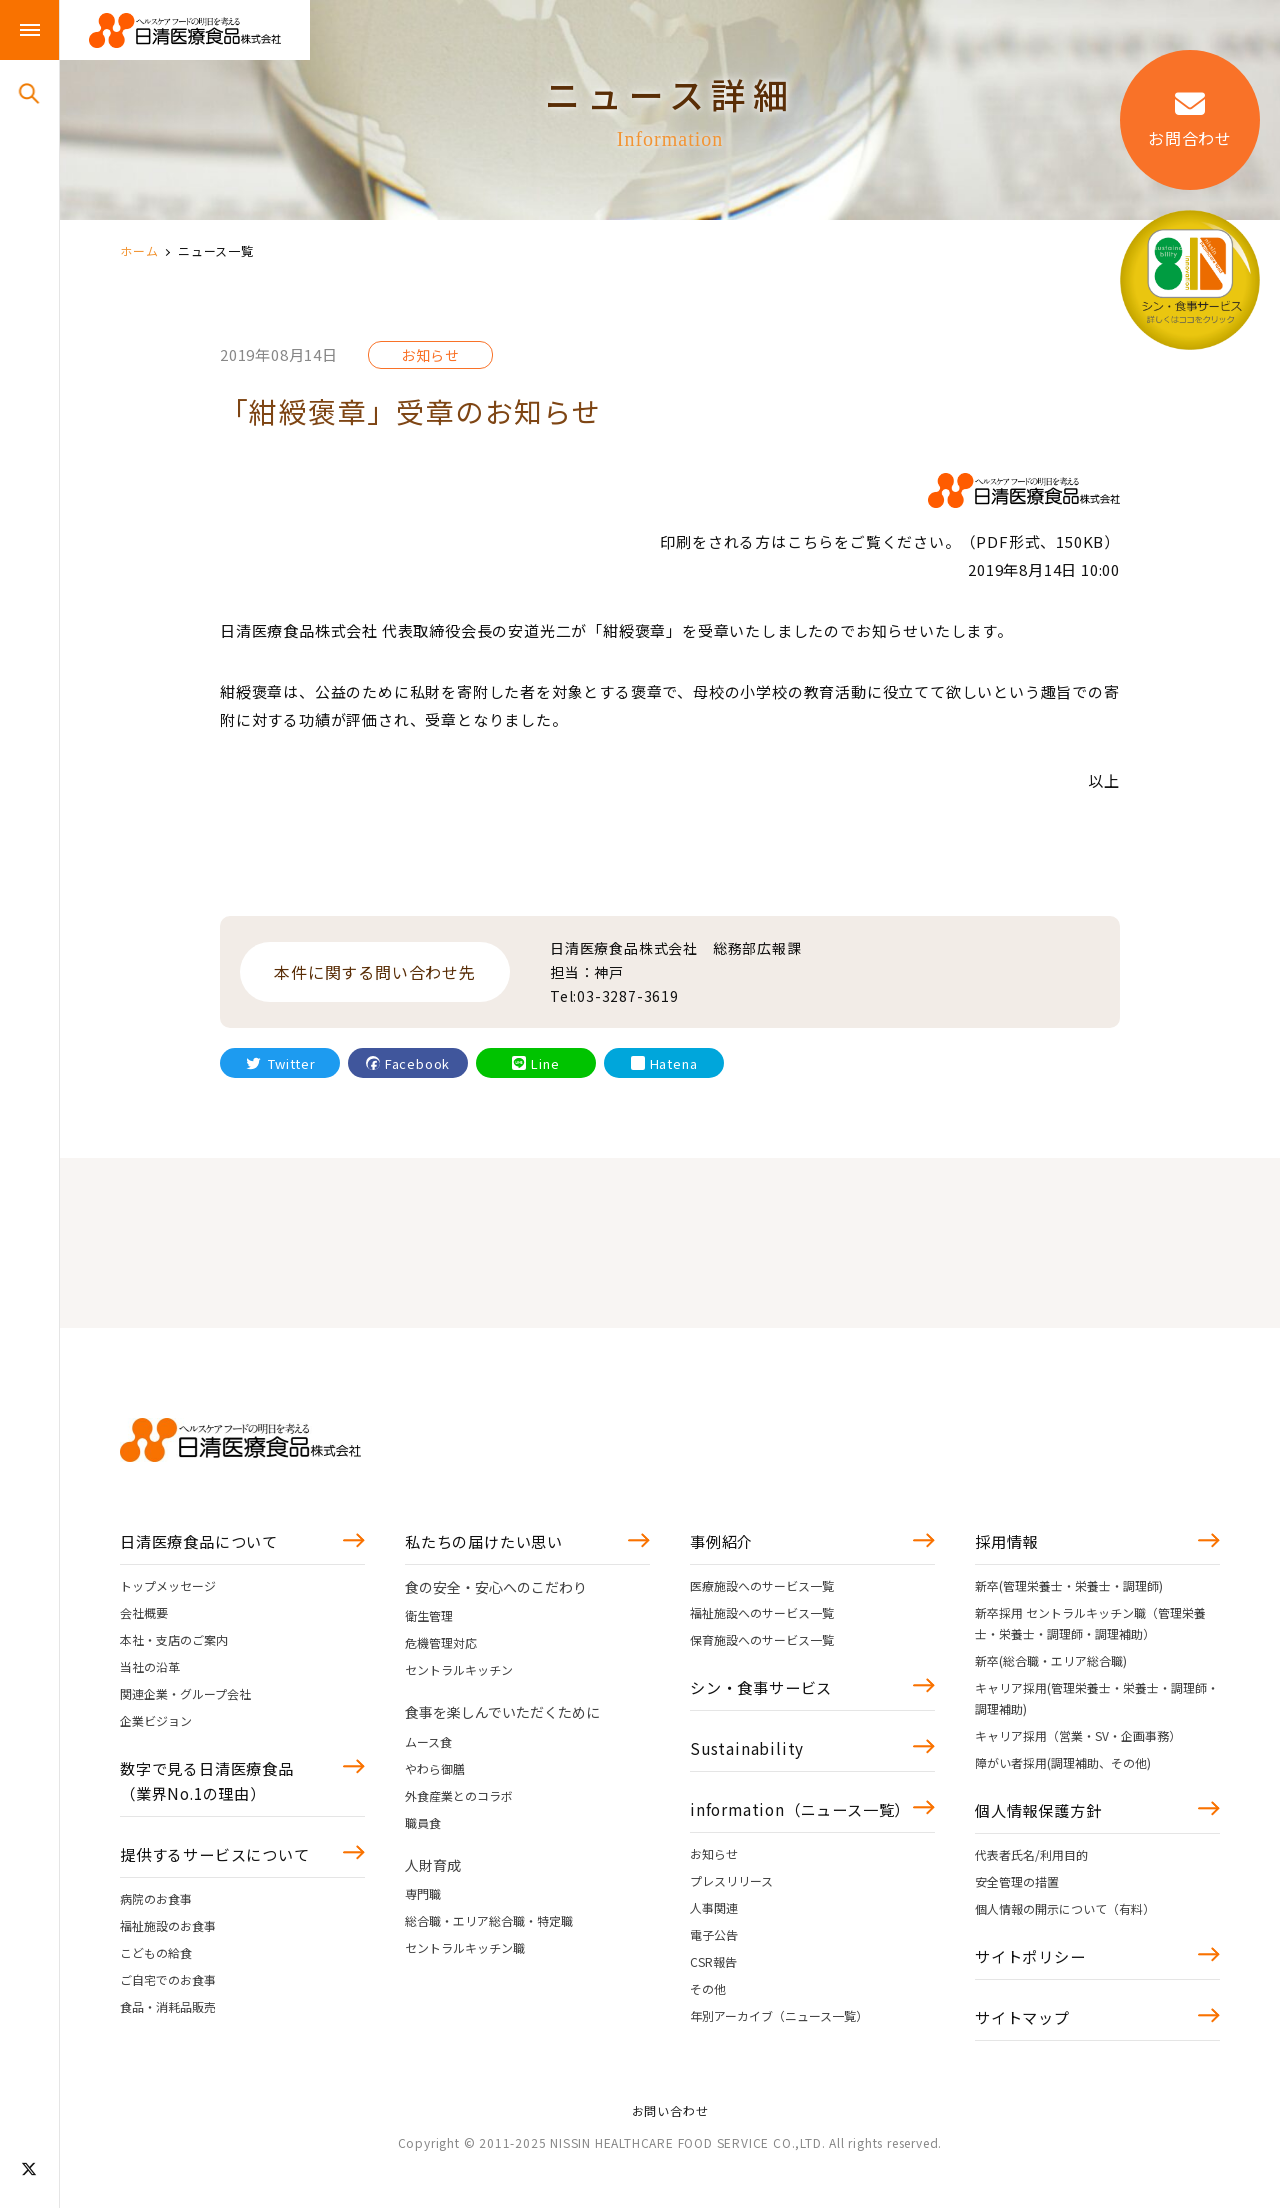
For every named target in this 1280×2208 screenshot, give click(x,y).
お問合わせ (1190, 119)
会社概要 (144, 1615)
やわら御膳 (435, 1771)
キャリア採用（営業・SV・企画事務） (1078, 1738)
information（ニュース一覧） (789, 1834)
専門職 (423, 1897)
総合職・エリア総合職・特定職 (489, 1924)
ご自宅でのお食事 (168, 1991)
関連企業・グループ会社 (185, 1696)
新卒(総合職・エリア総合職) (1051, 1663)
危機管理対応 (441, 1646)
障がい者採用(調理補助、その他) (1063, 1765)
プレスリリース (731, 1920)
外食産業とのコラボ (459, 1798)
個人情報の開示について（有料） (1065, 1914)
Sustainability (747, 1756)
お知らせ (714, 1893)
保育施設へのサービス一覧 (762, 1642)
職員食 (423, 1825)
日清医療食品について (204, 1543)
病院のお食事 (156, 1910)
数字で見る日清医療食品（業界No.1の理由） (212, 1787)
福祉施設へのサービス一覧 (762, 1615)
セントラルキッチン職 (465, 1951)
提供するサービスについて (221, 1865)
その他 (708, 2028)
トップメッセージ (168, 1588)
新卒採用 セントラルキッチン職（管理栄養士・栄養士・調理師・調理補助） (1090, 1626)
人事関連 (714, 1947)
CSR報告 (713, 2001)
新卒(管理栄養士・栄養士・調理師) (1069, 1588)
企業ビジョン (156, 1723)
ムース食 (428, 1744)
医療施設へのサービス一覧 (762, 1588)
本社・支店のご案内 (174, 1642)
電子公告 (714, 1974)
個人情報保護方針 (1042, 1815)
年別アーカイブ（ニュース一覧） (779, 2055)
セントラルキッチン (459, 1673)
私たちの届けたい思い (489, 1543)
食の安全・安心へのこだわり (496, 1590)
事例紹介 (723, 1543)
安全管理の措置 (1017, 1887)
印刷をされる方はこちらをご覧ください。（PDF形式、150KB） (890, 541)
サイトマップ (1025, 2028)
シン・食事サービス (765, 1692)
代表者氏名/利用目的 (1031, 1860)
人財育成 (433, 1868)
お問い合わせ (670, 2135)
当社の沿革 (150, 1669)
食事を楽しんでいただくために (502, 1716)
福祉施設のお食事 (168, 1937)
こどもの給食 (156, 1964)
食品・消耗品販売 (168, 2018)
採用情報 (1008, 1543)
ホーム (139, 250)
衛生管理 (429, 1619)
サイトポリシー (1034, 1964)
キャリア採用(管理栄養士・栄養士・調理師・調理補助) (1097, 1701)
